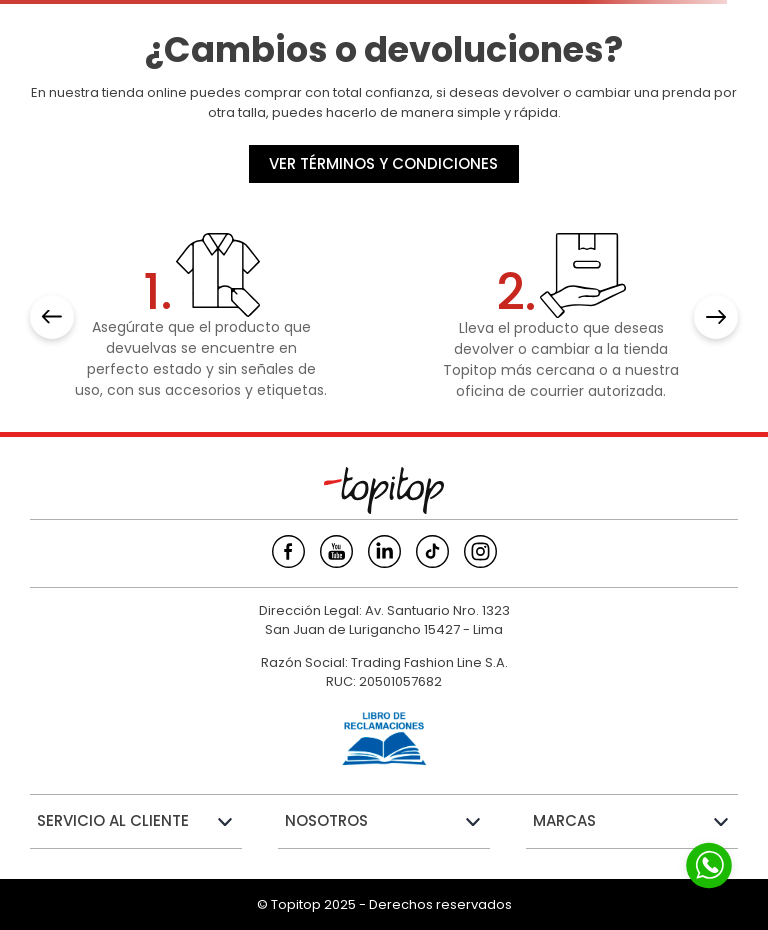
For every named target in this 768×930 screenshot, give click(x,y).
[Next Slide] (716, 317)
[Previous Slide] (52, 317)
